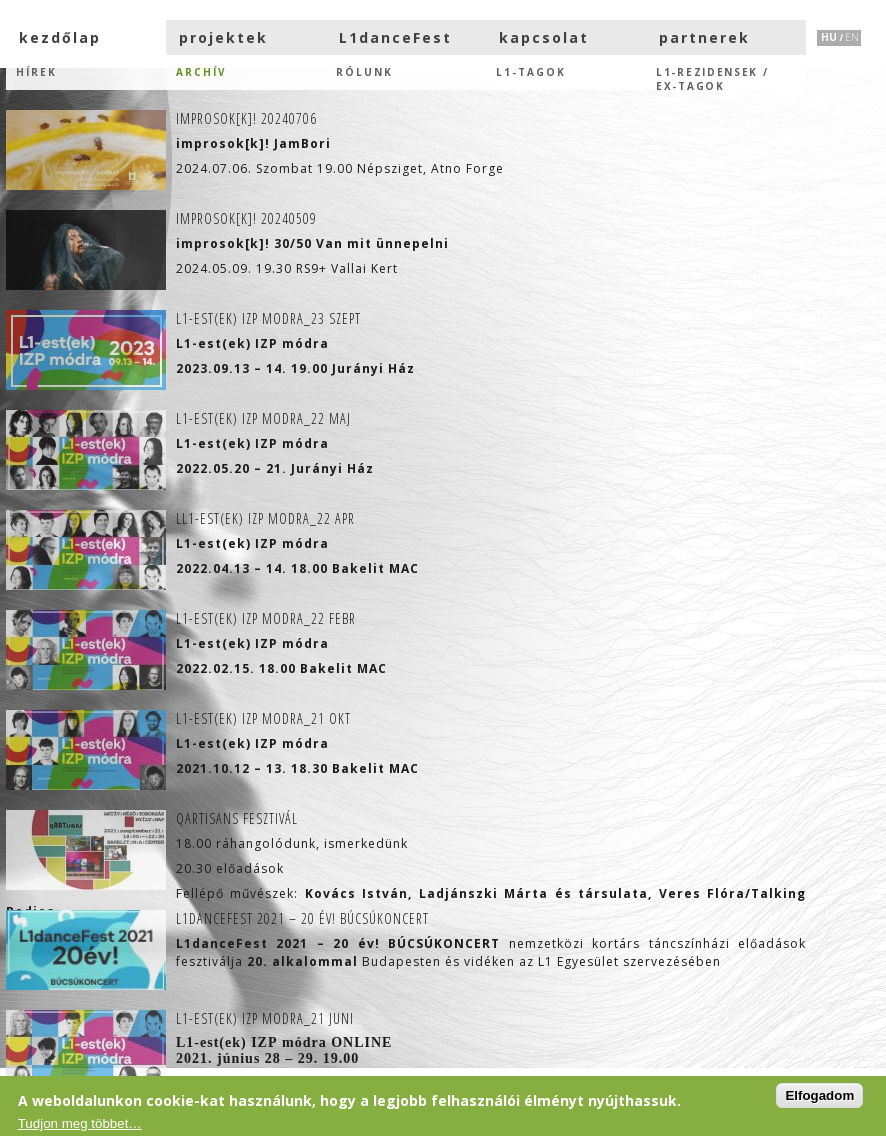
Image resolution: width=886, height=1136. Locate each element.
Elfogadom (819, 1095)
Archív (201, 72)
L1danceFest (395, 37)
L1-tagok (531, 72)
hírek (36, 72)
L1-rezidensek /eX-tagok (712, 77)
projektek (223, 37)
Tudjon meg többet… (80, 1123)
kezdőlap (60, 37)
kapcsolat (544, 37)
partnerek (704, 37)
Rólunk (364, 72)
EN (852, 37)
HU (829, 37)
